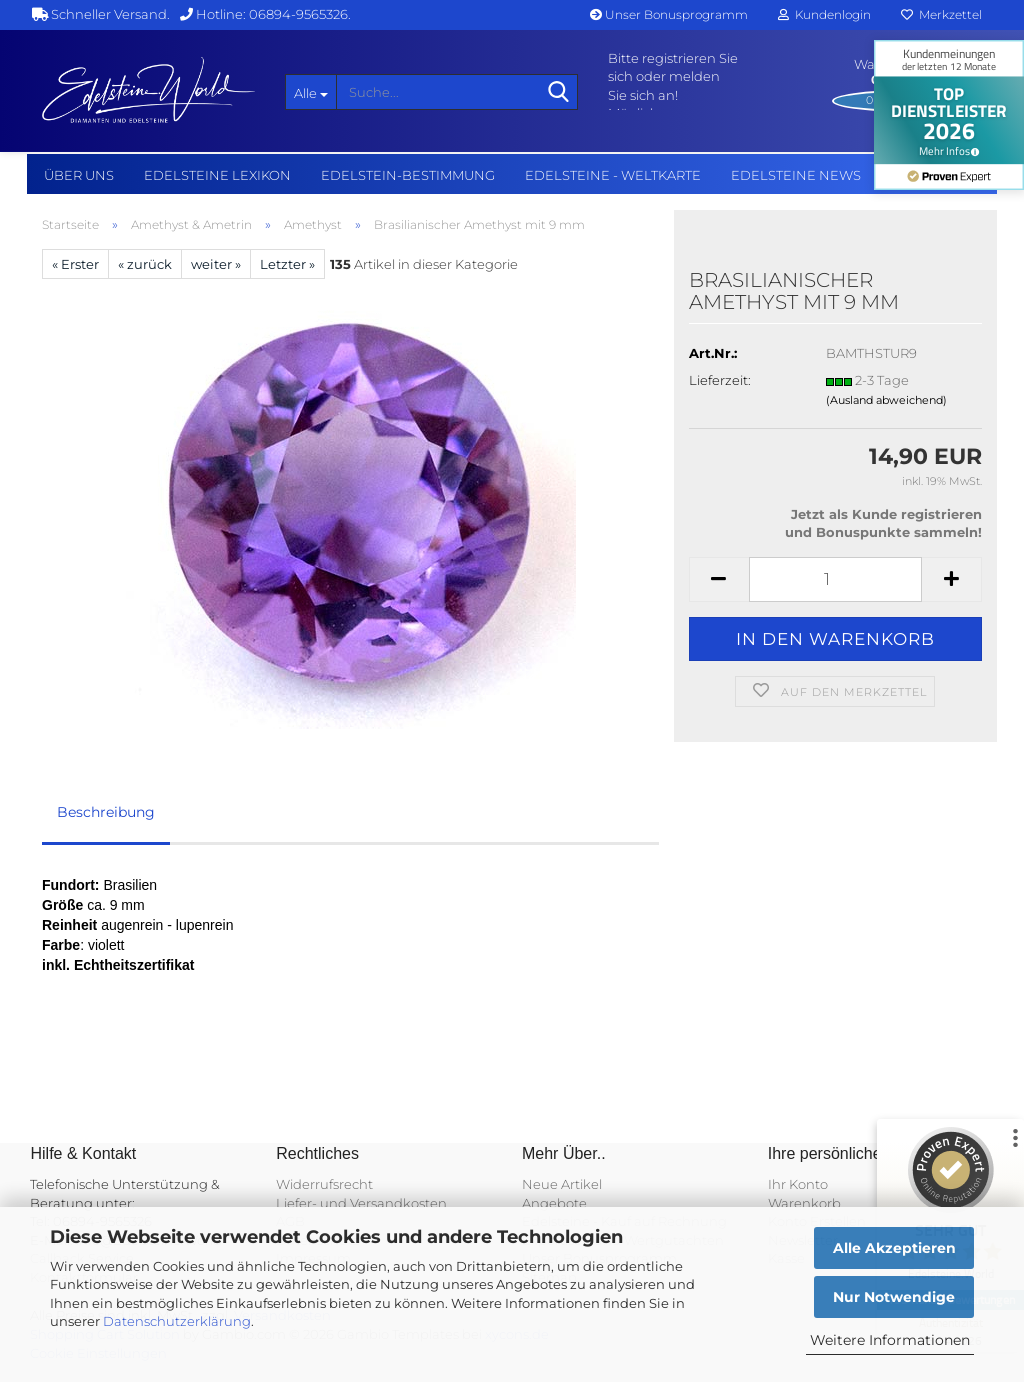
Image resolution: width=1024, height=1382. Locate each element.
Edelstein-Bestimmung (408, 175)
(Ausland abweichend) (886, 400)
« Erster (75, 264)
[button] (719, 579)
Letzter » (287, 264)
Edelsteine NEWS (796, 175)
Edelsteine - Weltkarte (613, 175)
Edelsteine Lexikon (217, 175)
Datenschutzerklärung (177, 1321)
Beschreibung (106, 812)
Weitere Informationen (890, 1340)
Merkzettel (941, 14)
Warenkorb (804, 1203)
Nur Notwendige (894, 1297)
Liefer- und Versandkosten (361, 1203)
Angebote (554, 1203)
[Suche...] (311, 92)
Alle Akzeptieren (894, 1248)
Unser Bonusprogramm (669, 14)
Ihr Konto (798, 1184)
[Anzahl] (835, 579)
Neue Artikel (562, 1184)
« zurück (145, 264)
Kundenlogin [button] (824, 14)
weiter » (216, 264)
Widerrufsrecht (324, 1184)
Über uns (79, 175)
